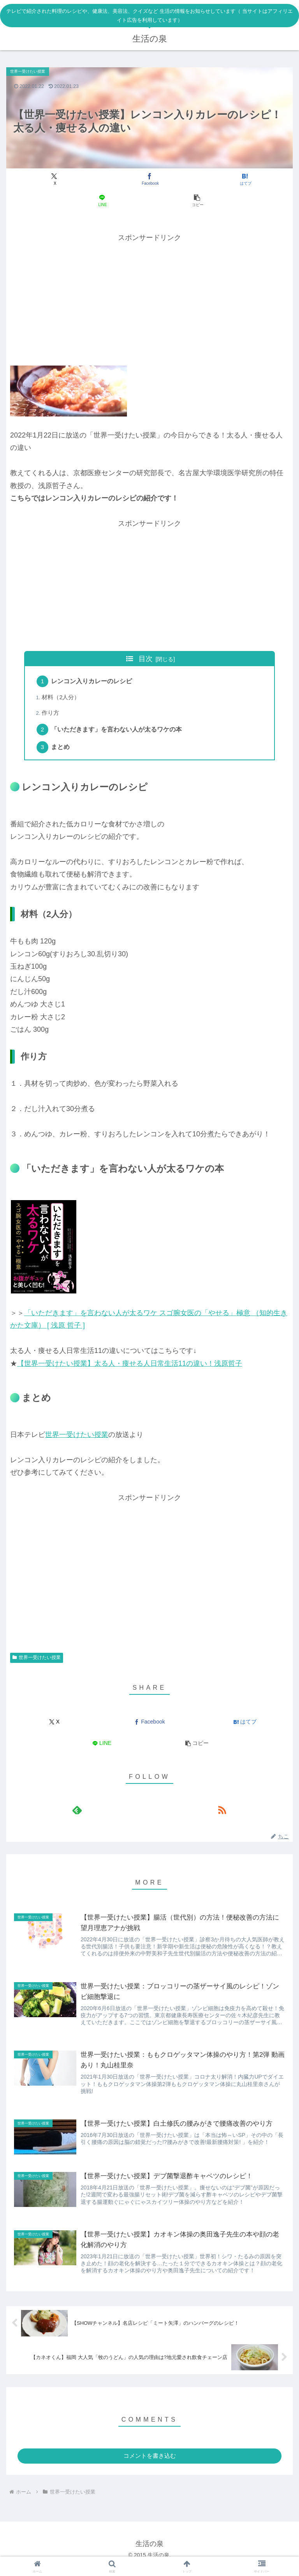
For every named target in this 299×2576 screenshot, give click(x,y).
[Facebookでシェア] (149, 179)
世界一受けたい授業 (76, 1440)
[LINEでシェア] (101, 201)
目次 (146, 659)
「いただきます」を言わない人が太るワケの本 (118, 733)
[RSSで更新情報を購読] (222, 1815)
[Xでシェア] (54, 179)
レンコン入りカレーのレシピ (93, 682)
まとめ (62, 751)
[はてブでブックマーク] (244, 179)
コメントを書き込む (149, 2465)
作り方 (52, 715)
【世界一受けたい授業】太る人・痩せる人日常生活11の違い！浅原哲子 (129, 1368)
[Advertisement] (149, 298)
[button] (197, 201)
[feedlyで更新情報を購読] (77, 1815)
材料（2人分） (62, 699)
